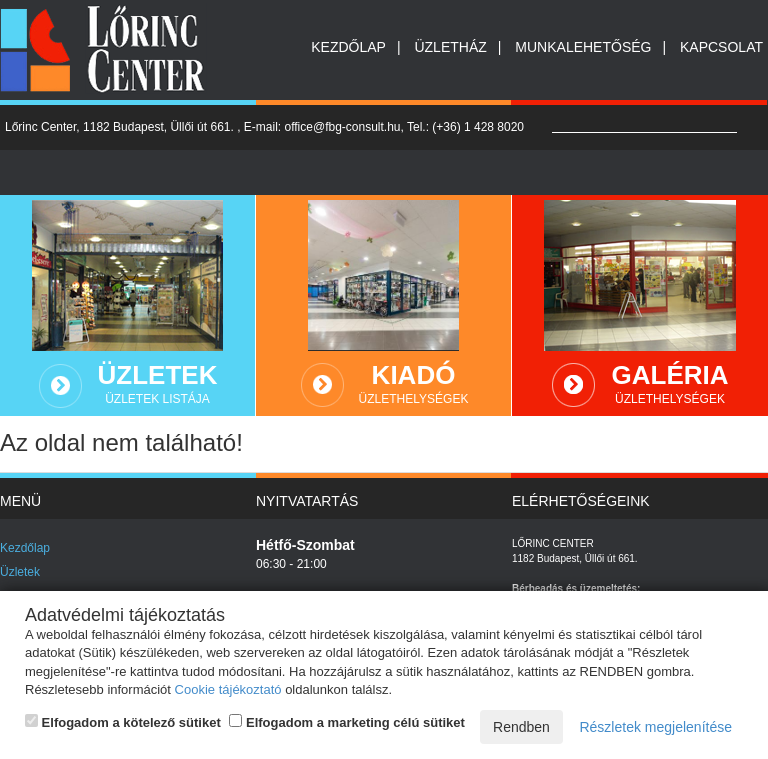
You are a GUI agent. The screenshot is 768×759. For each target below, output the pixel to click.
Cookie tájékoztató (228, 689)
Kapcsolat (721, 47)
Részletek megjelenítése (655, 727)
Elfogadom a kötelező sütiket (123, 722)
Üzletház (450, 47)
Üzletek (20, 572)
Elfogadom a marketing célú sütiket (347, 722)
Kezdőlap (348, 47)
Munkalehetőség (583, 47)
